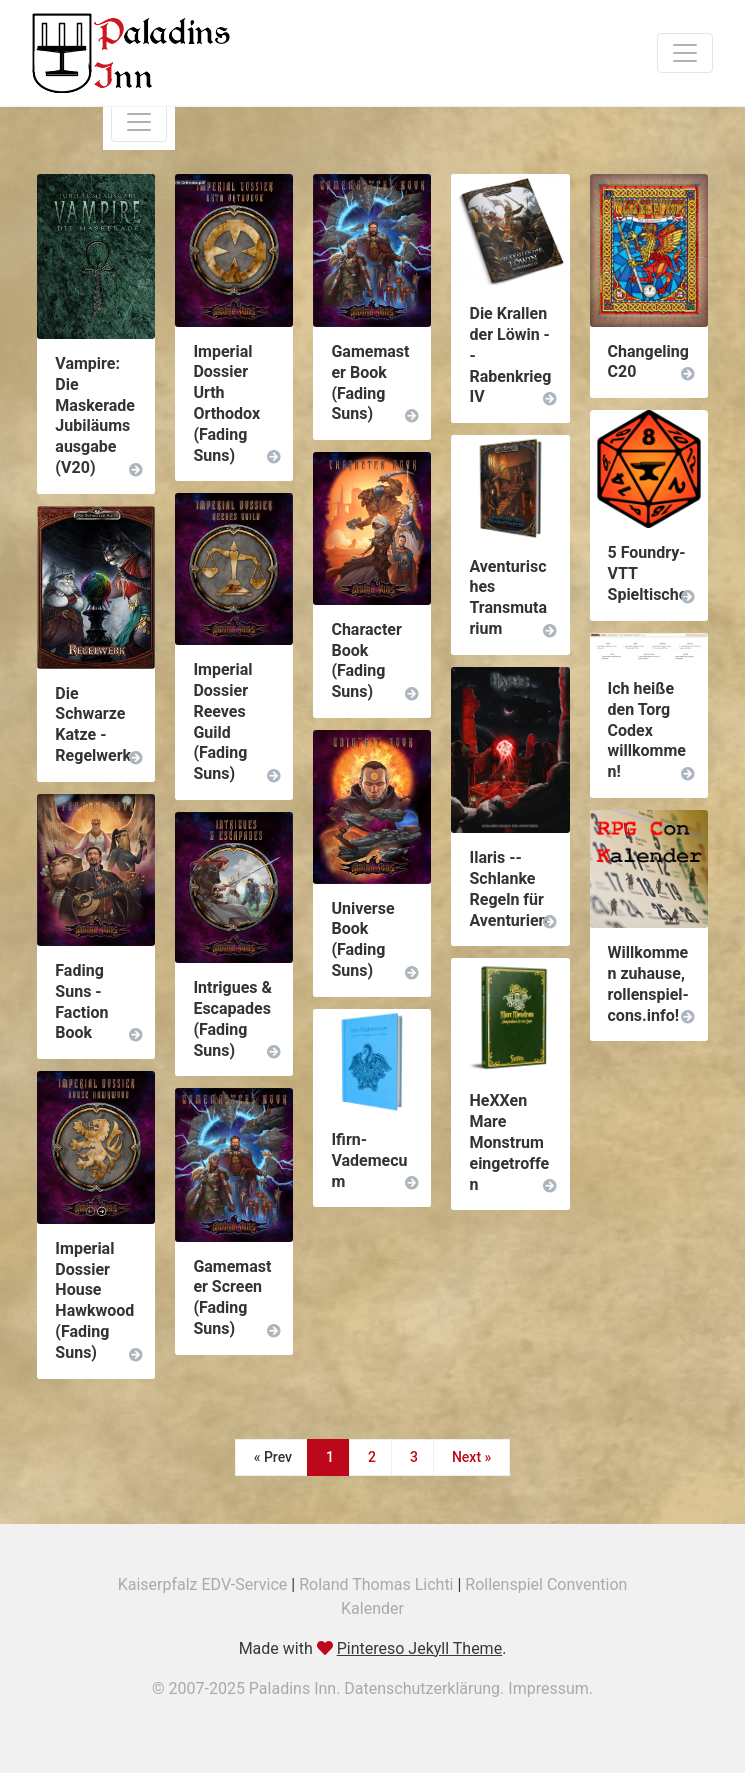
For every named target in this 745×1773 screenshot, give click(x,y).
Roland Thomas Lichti (376, 1584)
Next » (471, 1457)
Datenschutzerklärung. (426, 1688)
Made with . (373, 1648)
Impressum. (550, 1688)
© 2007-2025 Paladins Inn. (248, 1688)
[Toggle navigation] (685, 53)
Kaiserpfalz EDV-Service (203, 1584)
